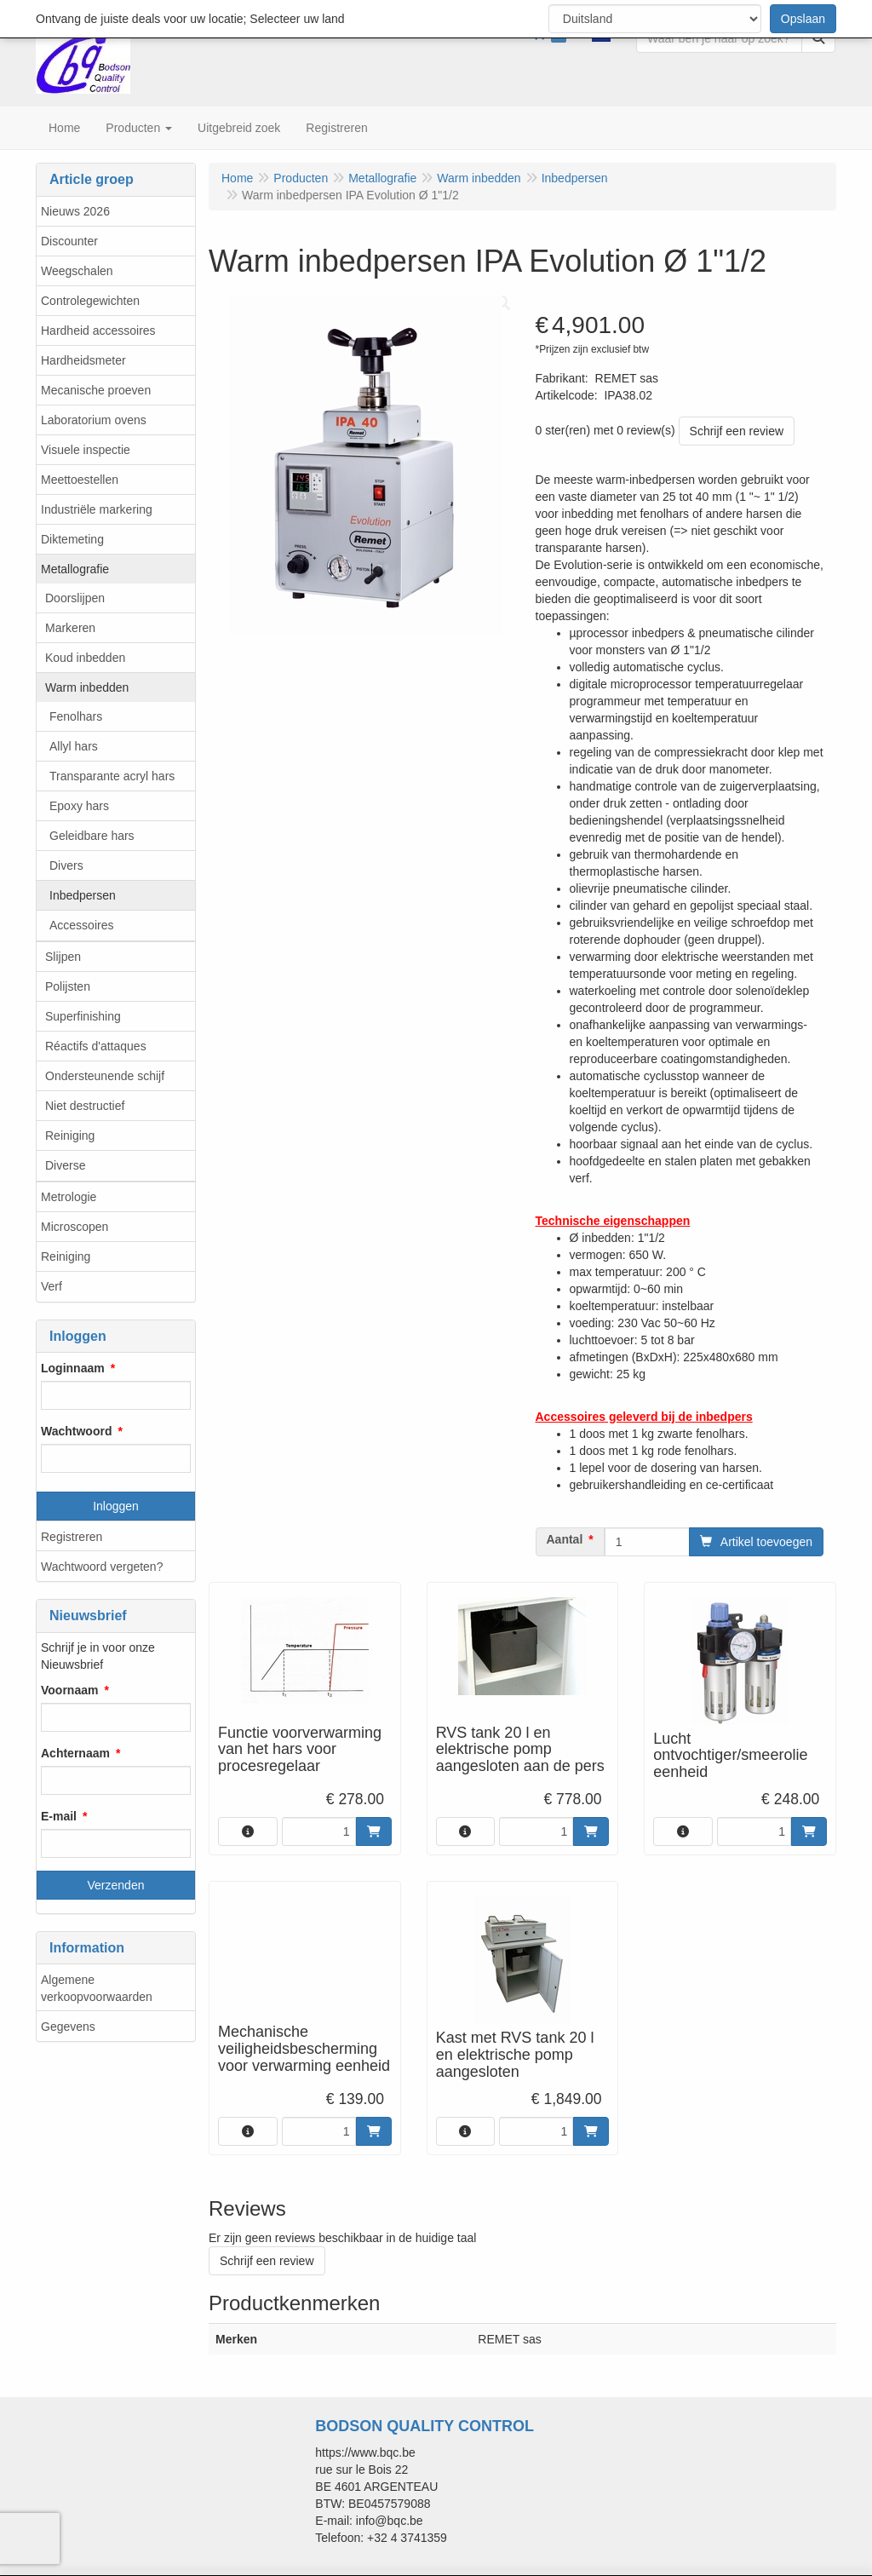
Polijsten (67, 986)
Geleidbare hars (92, 835)
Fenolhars (75, 716)
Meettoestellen (79, 479)
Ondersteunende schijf (104, 1076)
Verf (51, 1286)
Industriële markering (96, 509)
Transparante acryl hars (112, 776)
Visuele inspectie (85, 450)
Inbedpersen (82, 895)
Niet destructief (84, 1106)
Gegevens (68, 2026)
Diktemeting (72, 539)
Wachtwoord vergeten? (102, 1566)
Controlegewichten (90, 301)
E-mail (59, 1816)
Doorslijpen (75, 598)
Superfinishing (83, 1016)
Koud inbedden (85, 657)
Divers (66, 865)
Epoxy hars (79, 806)
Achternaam (75, 1753)
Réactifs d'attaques (95, 1046)
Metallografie (75, 569)
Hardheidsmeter (83, 360)
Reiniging (70, 1135)
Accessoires (81, 925)
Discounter (69, 241)
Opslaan (803, 19)
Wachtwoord (76, 1431)
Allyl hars (73, 746)
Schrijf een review (737, 431)
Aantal (565, 1539)
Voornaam (69, 1690)
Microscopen (74, 1226)
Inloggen (116, 1506)
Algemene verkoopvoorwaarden (96, 1988)
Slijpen (63, 956)
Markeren (70, 628)
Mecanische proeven (96, 390)
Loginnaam (73, 1368)
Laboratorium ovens (93, 420)
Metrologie (68, 1197)
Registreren (71, 1537)
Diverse (65, 1165)
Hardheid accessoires (98, 330)
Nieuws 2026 (75, 211)
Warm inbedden (87, 687)
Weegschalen (77, 271)
